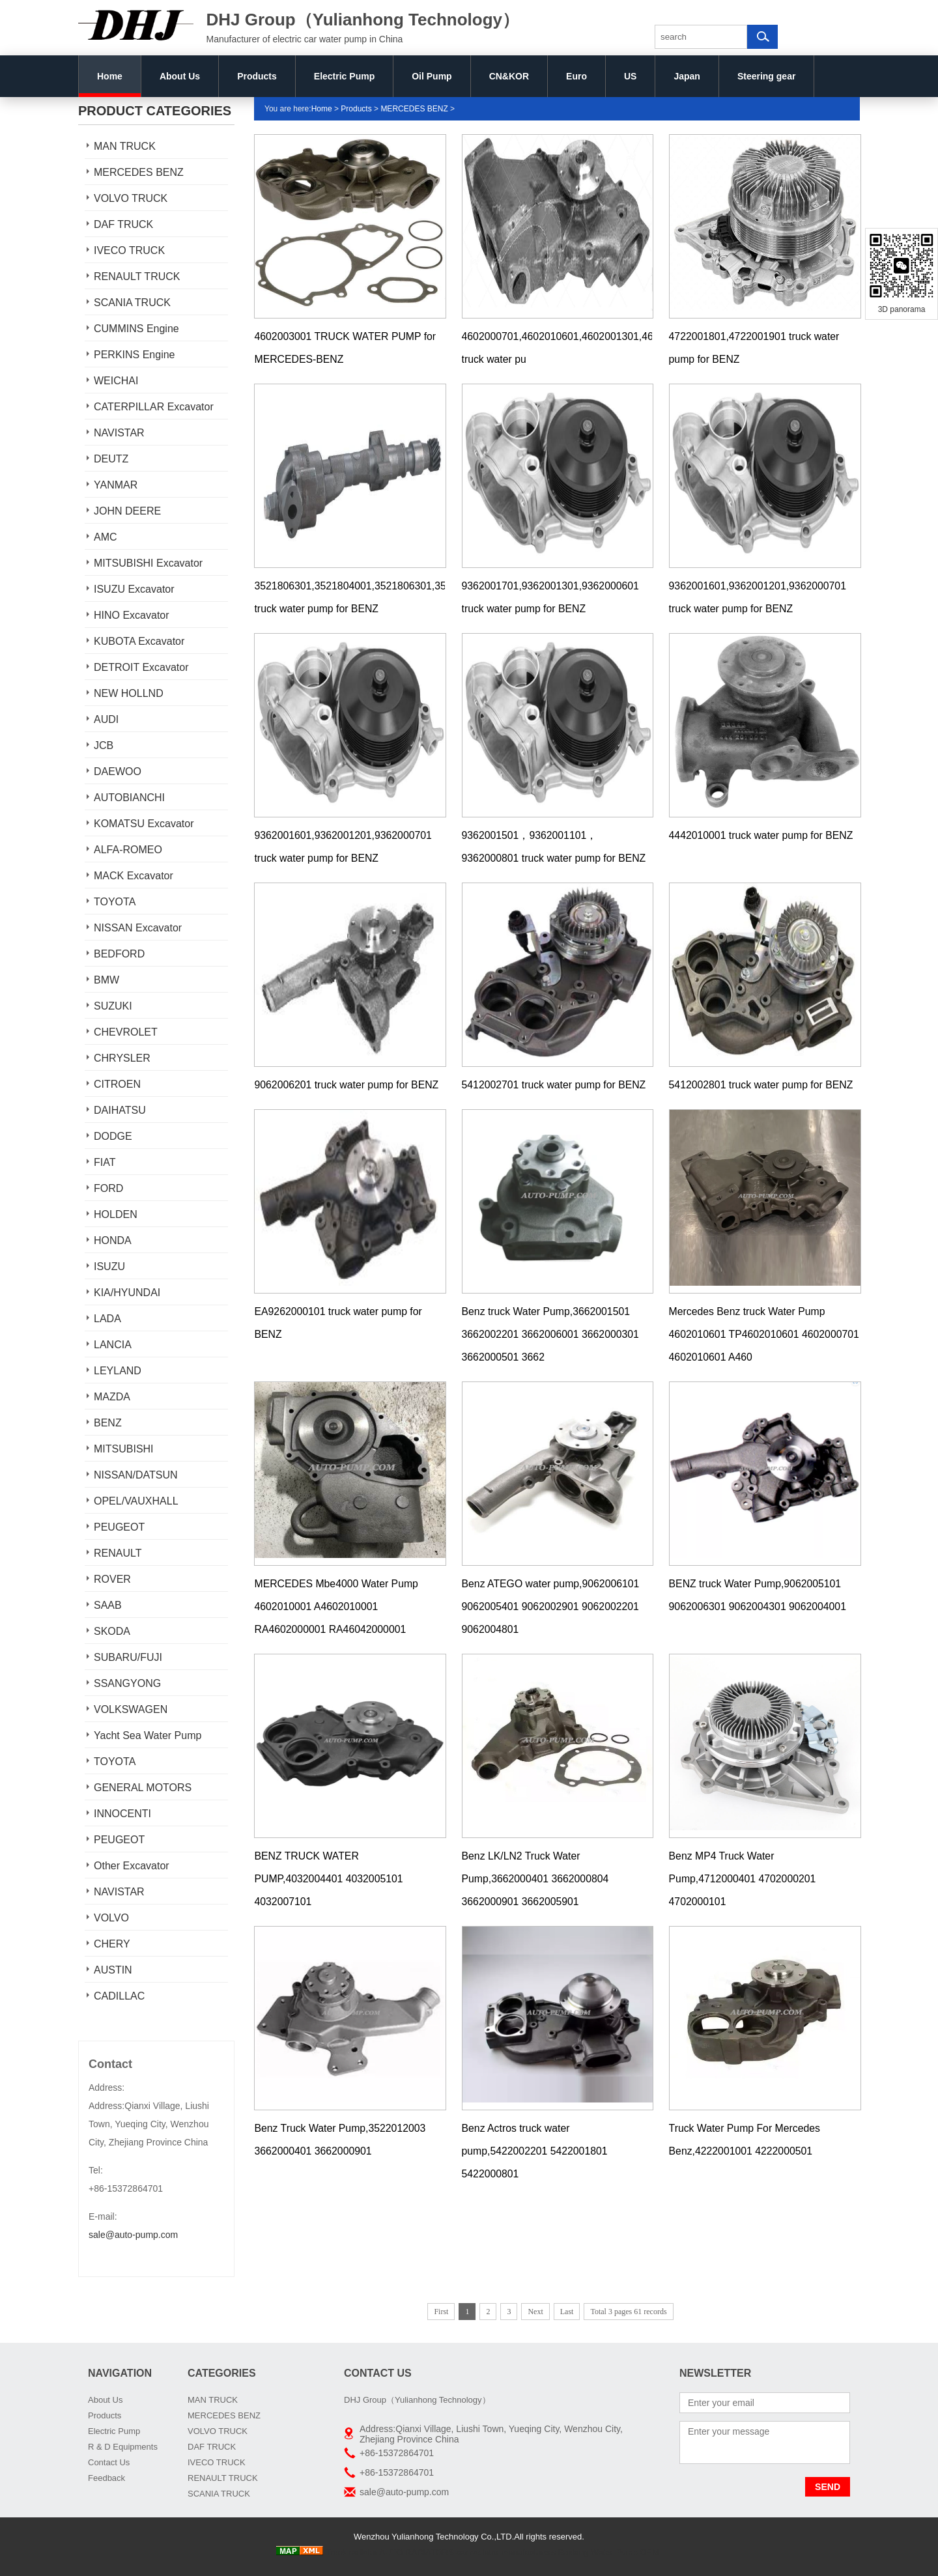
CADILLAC (119, 1996)
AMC (105, 537)
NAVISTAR (119, 432)
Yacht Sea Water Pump (147, 1735)
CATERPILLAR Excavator (154, 406)
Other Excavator (131, 1865)
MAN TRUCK (125, 146)
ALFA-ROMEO (128, 849)
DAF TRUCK (123, 224)
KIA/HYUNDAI (127, 1292)
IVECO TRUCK (129, 250)
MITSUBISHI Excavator (148, 563)
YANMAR (115, 484)
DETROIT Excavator (141, 667)
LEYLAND (117, 1370)
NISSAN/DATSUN (136, 1474)
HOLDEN (115, 1214)
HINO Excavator (131, 615)
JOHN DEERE (127, 511)
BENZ (108, 1422)
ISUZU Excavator (134, 589)
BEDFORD (119, 953)
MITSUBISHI (124, 1448)
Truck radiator (352, 2552)
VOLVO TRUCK (130, 198)
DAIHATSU (120, 1110)
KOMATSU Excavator (144, 823)
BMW (106, 979)
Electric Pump (344, 76)
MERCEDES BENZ (139, 172)
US (630, 76)
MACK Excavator (133, 875)
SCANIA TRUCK (132, 302)
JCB (103, 745)
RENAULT (118, 1553)
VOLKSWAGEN (130, 1709)
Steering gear (766, 76)
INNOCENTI (122, 1813)
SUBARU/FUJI (128, 1657)
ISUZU (109, 1266)
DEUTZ (111, 458)
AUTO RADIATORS (416, 2552)
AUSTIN (113, 1969)
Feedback (106, 2478)
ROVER (112, 1579)
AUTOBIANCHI (129, 797)
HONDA (113, 1240)
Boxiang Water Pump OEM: (609, 2552)
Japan (687, 76)
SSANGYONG (127, 1683)
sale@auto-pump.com (133, 2234)
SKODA (112, 1631)
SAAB (108, 1605)
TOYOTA (114, 901)
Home (109, 76)
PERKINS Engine (134, 354)
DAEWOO (117, 771)
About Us (180, 76)
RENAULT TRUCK (137, 276)
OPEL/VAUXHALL (136, 1501)
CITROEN (117, 1084)
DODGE (113, 1136)
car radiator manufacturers (505, 2552)
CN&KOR (509, 76)
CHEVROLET (126, 1032)
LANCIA (113, 1344)
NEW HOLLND (128, 693)
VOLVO (111, 1917)
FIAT (104, 1162)
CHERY (112, 1943)
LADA (107, 1318)
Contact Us (109, 2462)
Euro (576, 76)
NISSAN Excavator (138, 927)
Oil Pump (431, 76)
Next (535, 2311)
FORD (108, 1188)
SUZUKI (113, 1006)
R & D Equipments (123, 2447)
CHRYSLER (122, 1058)
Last (567, 2311)
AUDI (106, 719)
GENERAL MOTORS (143, 1787)
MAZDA (112, 1396)
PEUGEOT (119, 1527)
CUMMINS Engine (136, 328)
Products (257, 76)
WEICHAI (116, 380)
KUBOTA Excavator (139, 641)
